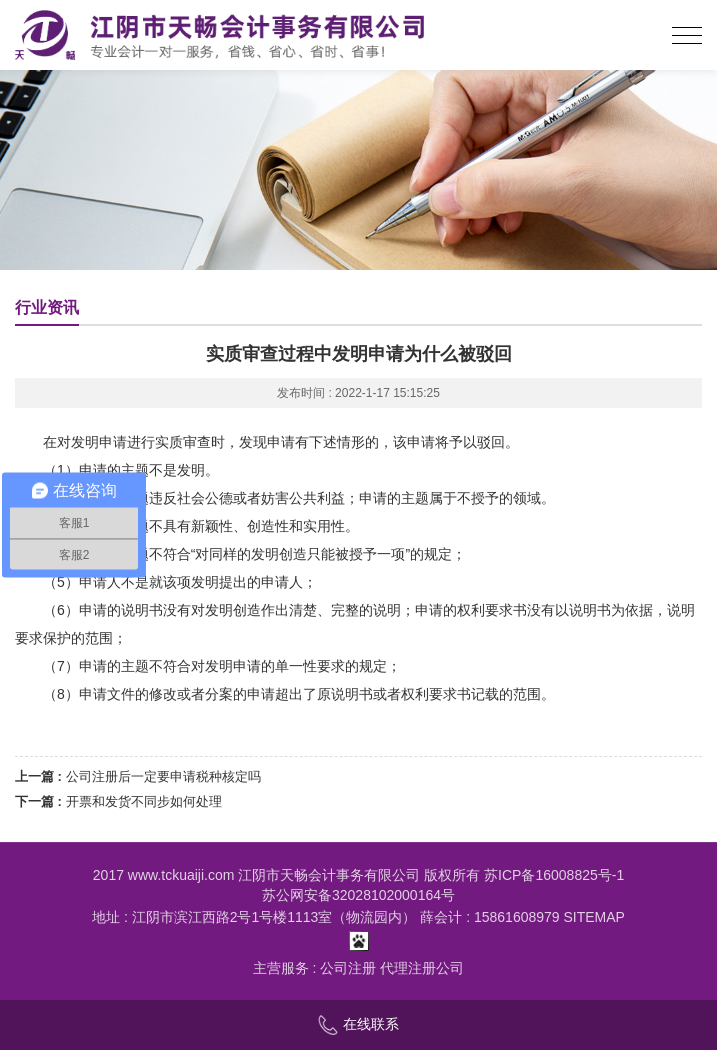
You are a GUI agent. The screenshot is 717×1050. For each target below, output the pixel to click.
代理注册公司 (422, 968)
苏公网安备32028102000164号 (358, 895)
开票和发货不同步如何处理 (144, 801)
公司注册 (348, 968)
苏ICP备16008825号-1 (554, 875)
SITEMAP (594, 917)
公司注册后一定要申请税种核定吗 (163, 776)
